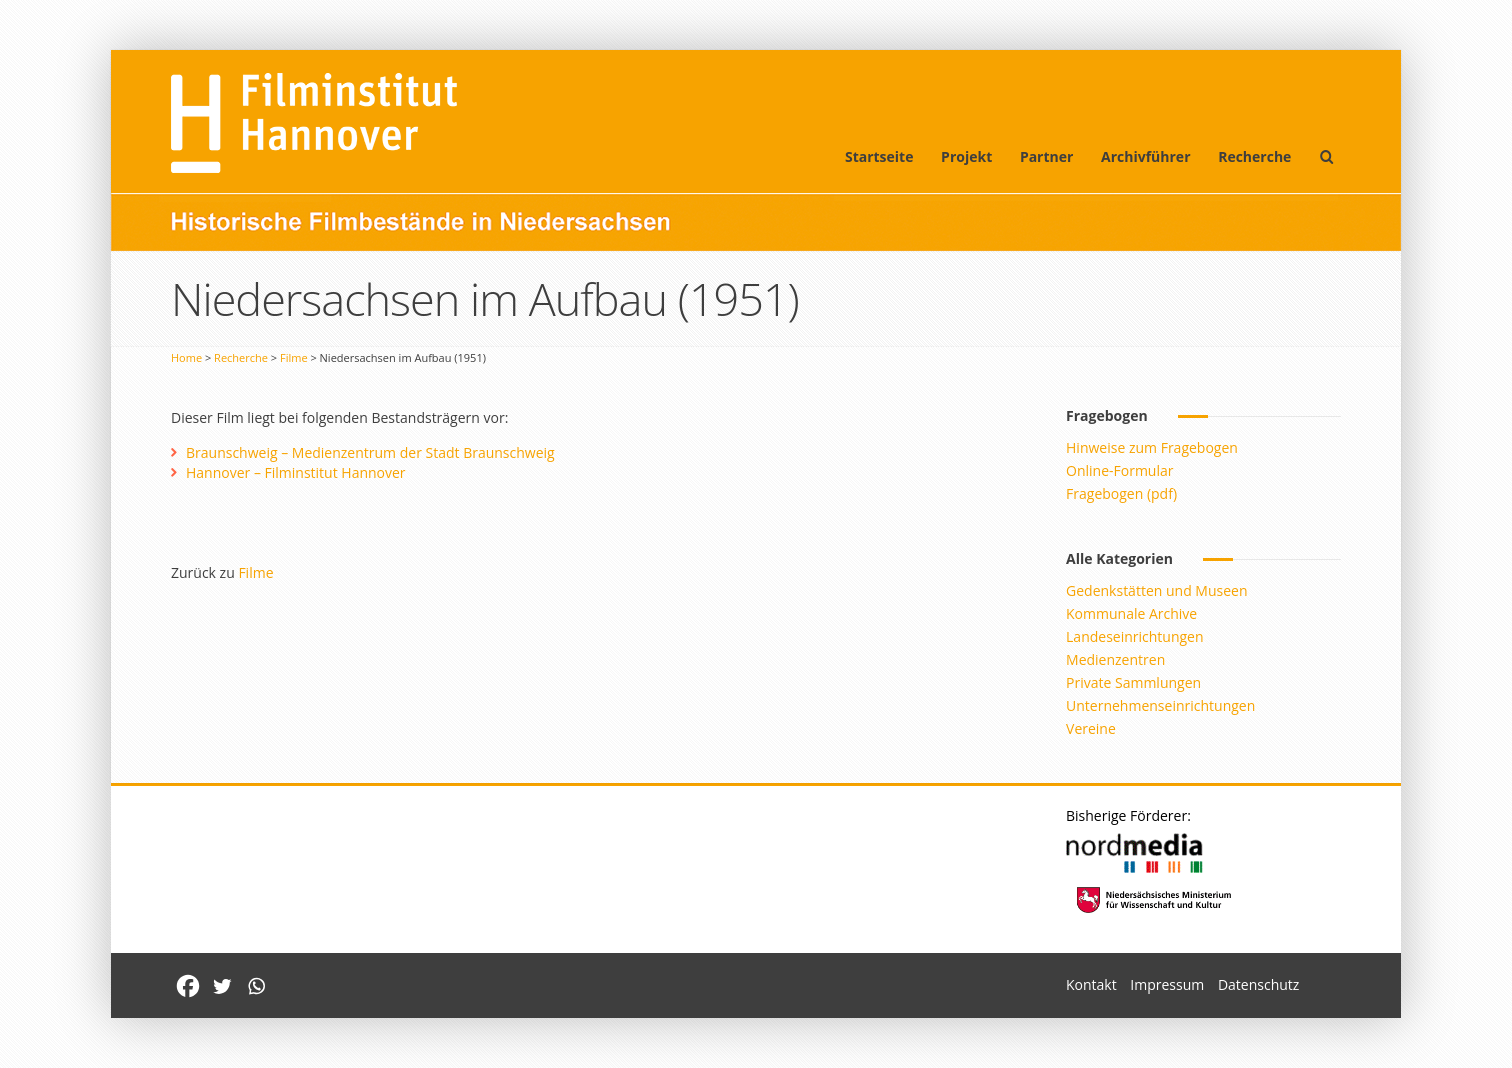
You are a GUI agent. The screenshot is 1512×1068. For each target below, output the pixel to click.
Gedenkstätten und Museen (1156, 590)
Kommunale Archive (1131, 613)
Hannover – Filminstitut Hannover (296, 472)
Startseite (879, 156)
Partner (1047, 156)
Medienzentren (1115, 659)
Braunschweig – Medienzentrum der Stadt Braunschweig (370, 452)
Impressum (1167, 984)
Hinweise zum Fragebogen (1152, 447)
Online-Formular (1119, 470)
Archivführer (1145, 156)
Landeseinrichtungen (1135, 636)
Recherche (1254, 156)
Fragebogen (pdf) (1121, 493)
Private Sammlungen (1133, 682)
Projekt (966, 156)
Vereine (1091, 728)
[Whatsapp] (256, 986)
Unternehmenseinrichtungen (1160, 705)
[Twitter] (222, 986)
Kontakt (1091, 984)
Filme (294, 357)
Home (186, 357)
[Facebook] (188, 986)
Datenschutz (1258, 984)
